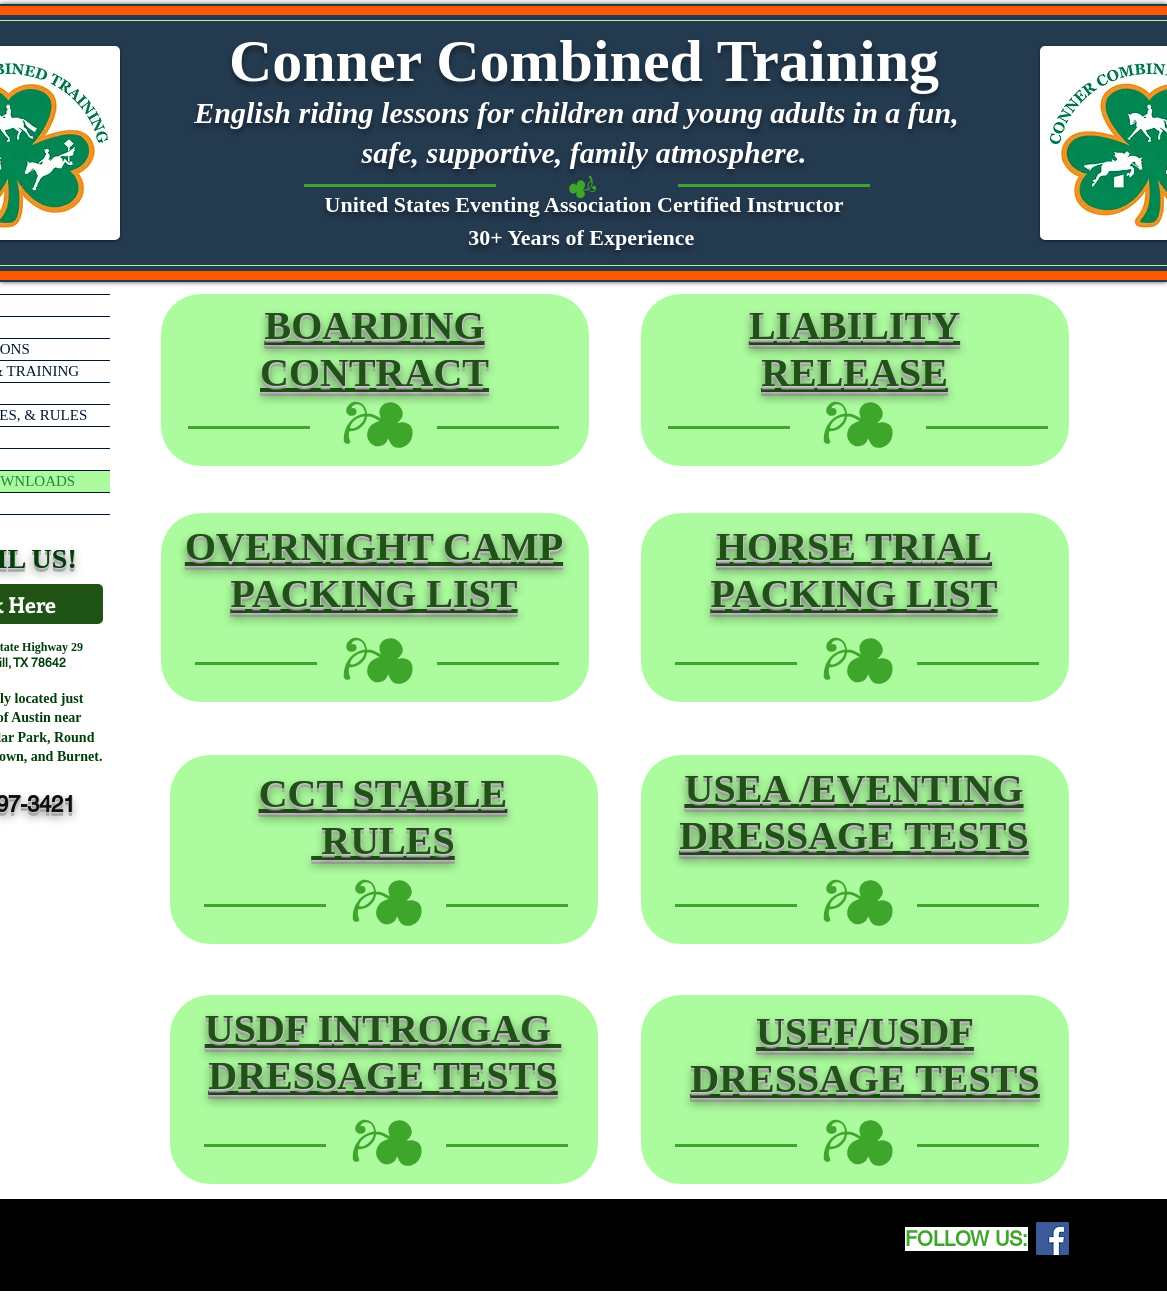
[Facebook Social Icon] (1052, 1238)
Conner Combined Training (584, 61)
